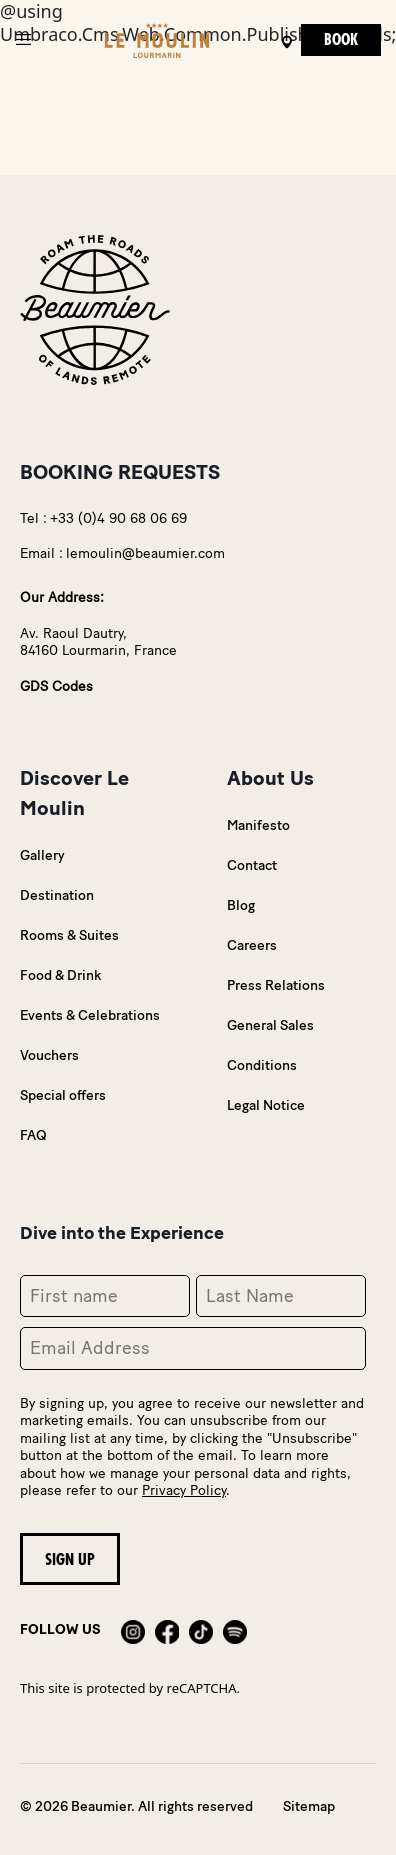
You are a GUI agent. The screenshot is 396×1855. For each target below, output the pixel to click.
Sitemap (309, 1806)
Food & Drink (60, 975)
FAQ (33, 1135)
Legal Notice (266, 1105)
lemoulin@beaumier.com (145, 553)
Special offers (63, 1095)
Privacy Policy (184, 1490)
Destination (57, 895)
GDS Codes (56, 686)
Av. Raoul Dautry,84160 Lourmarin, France (98, 642)
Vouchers (49, 1055)
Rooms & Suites (69, 935)
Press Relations (276, 985)
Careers (252, 945)
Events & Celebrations (90, 1015)
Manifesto (258, 825)
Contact (252, 865)
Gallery (42, 855)
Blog (241, 905)
